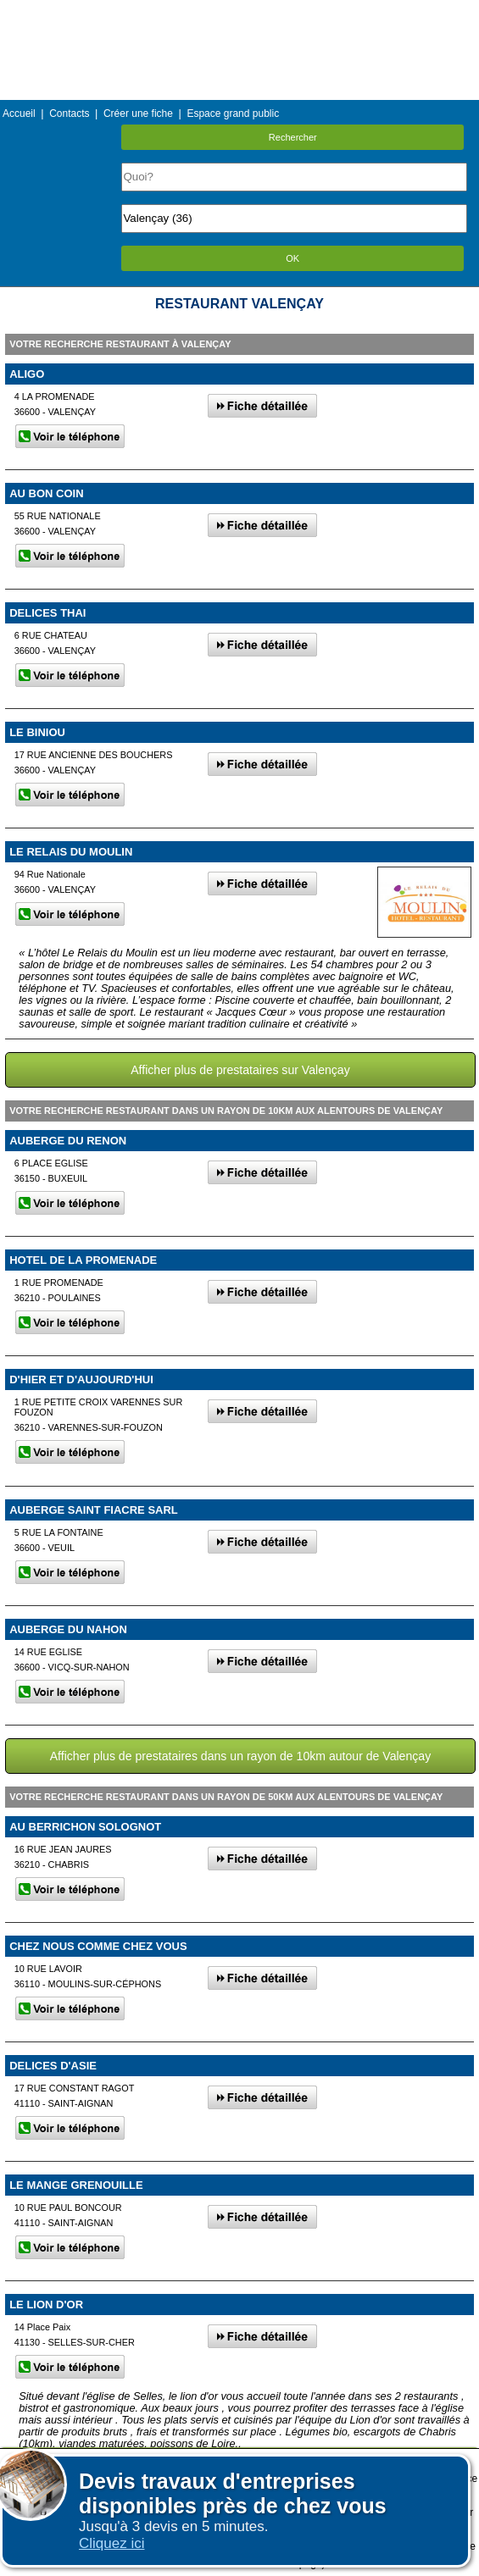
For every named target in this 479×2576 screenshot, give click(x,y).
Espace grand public (233, 113)
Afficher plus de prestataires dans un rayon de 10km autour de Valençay (240, 1756)
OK (292, 258)
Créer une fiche (138, 113)
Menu (239, 12)
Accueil (19, 113)
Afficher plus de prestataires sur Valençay (240, 1070)
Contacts (69, 113)
